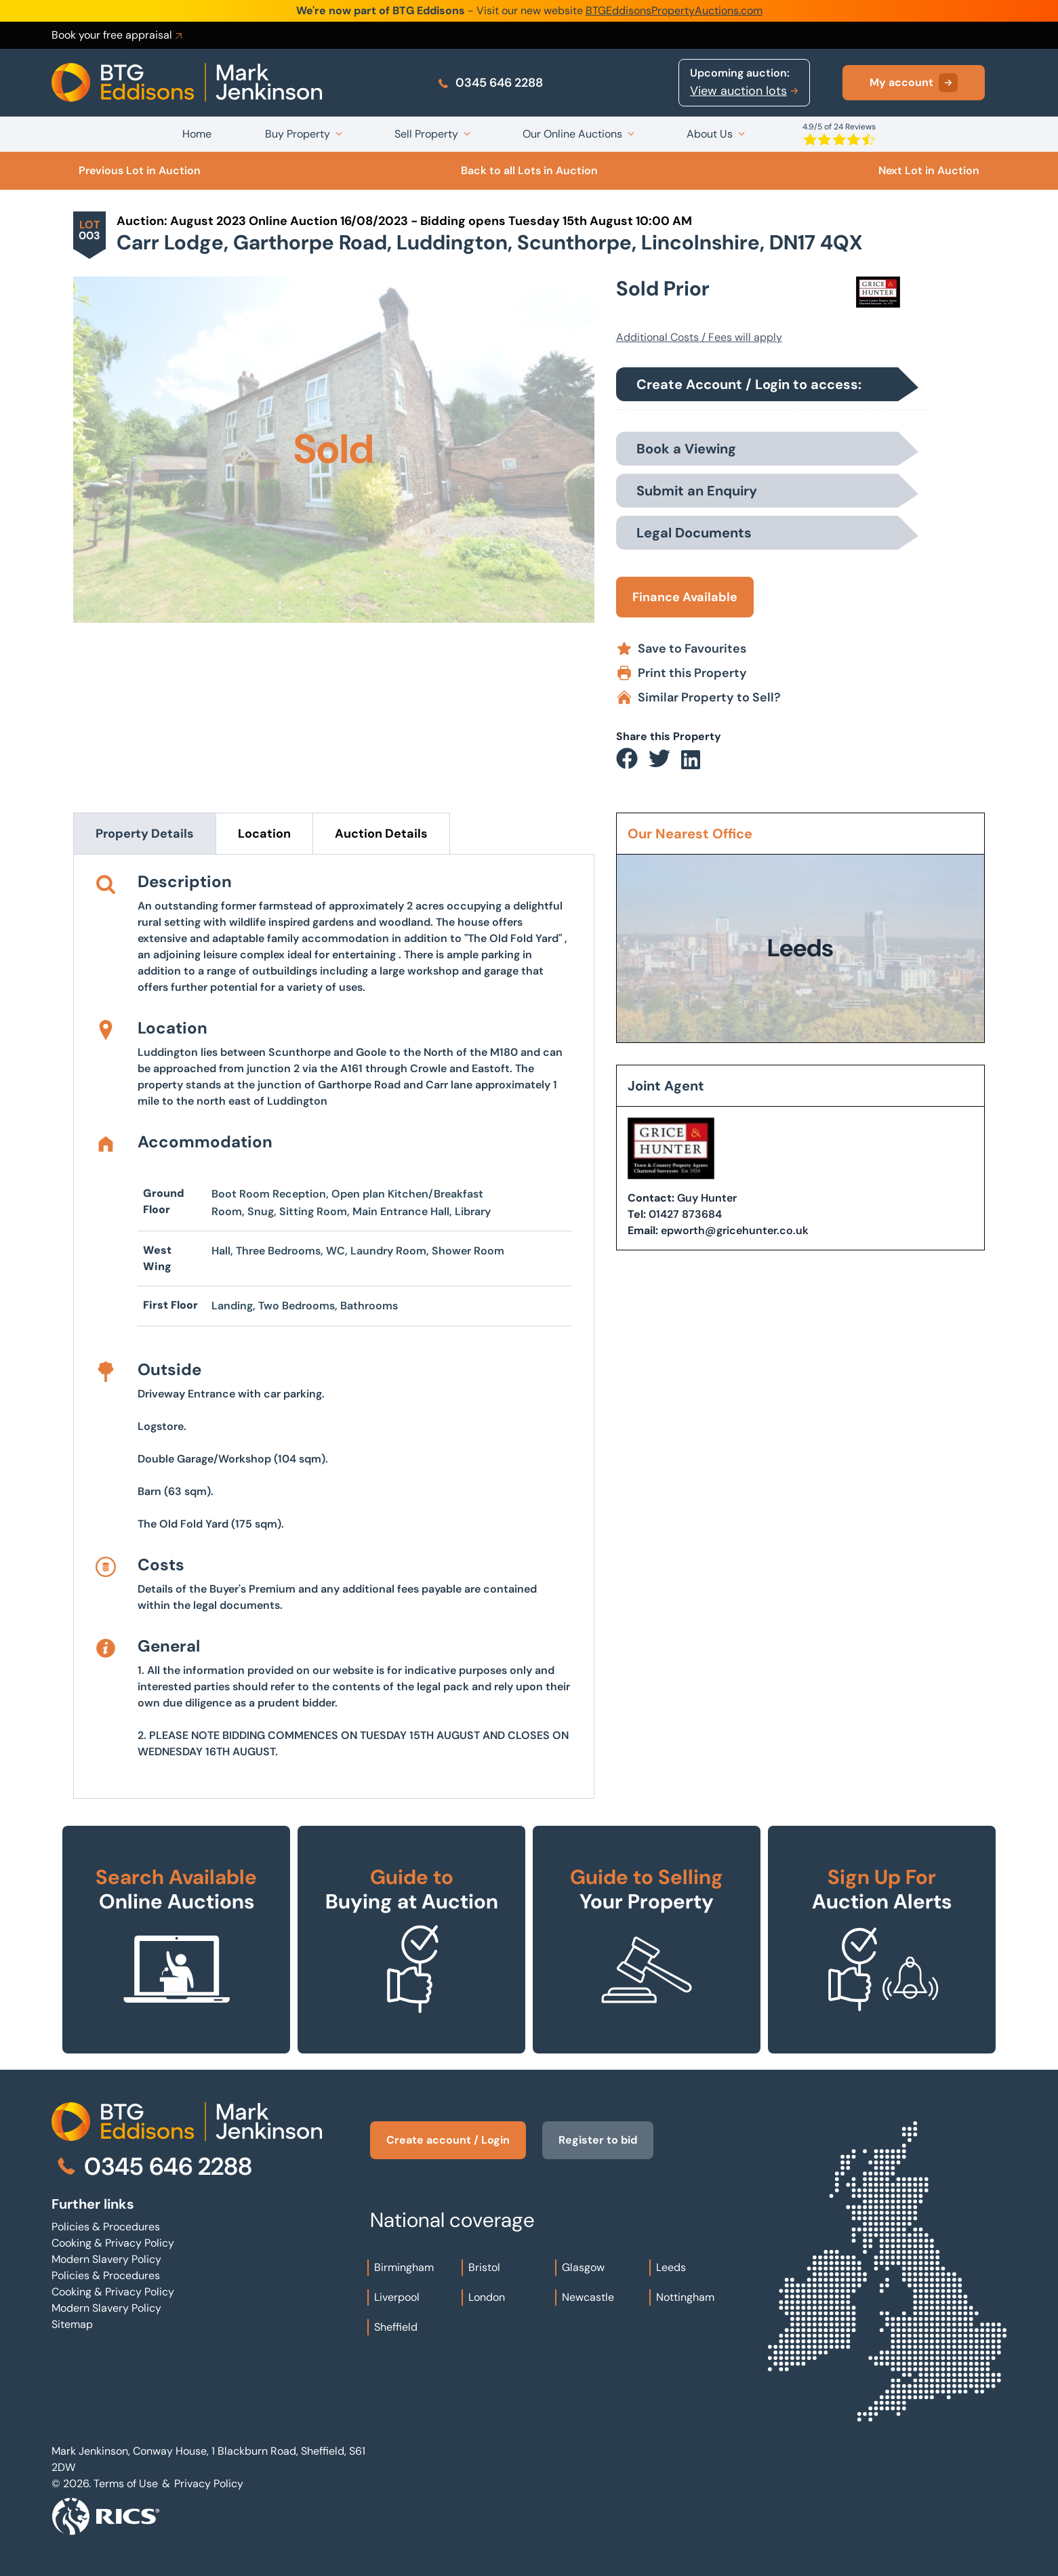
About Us (710, 134)
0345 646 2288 (489, 82)
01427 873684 (685, 1214)
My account (914, 82)
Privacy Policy (208, 2483)
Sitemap (72, 2324)
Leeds (671, 2267)
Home (196, 134)
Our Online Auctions (572, 134)
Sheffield (396, 2327)
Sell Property (426, 134)
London (486, 2297)
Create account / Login (448, 2140)
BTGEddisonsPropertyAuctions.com (674, 10)
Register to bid (597, 2140)
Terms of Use (126, 2483)
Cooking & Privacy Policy (113, 2243)
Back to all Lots (529, 170)
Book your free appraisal (118, 35)
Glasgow (583, 2267)
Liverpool (397, 2297)
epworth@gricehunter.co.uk (735, 1230)
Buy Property (297, 134)
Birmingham (404, 2267)
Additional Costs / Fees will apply (699, 337)
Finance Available (684, 597)
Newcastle (588, 2297)
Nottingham (685, 2297)
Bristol (484, 2267)
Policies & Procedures (106, 2227)
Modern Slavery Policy (106, 2259)
